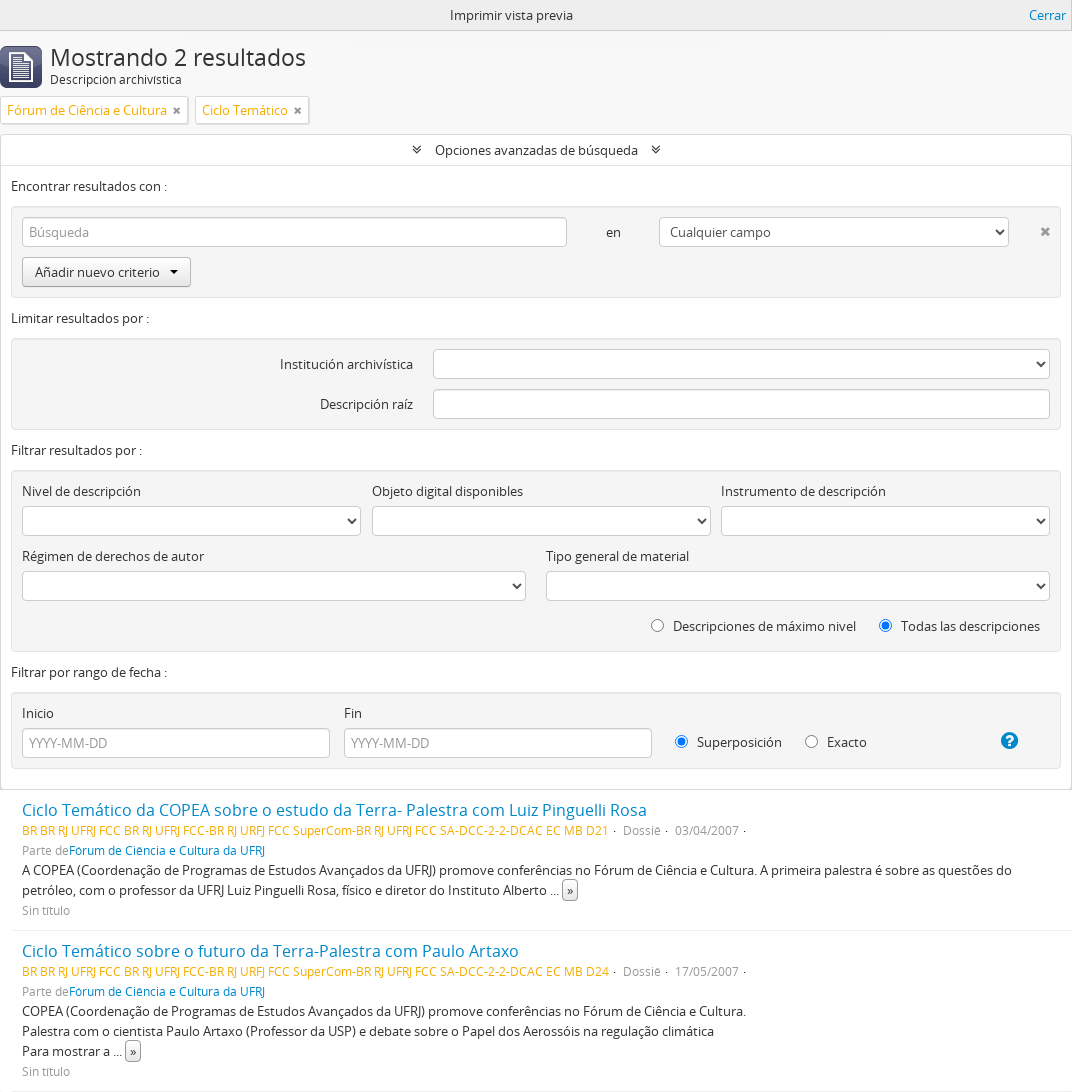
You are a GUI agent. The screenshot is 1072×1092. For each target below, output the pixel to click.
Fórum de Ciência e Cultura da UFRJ (167, 850)
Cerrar (1047, 15)
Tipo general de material (617, 556)
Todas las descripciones (959, 626)
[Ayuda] (997, 741)
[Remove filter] (177, 110)
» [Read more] (570, 890)
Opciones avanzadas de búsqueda (536, 150)
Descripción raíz (366, 404)
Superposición (728, 742)
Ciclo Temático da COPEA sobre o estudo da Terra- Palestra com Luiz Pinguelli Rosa (334, 810)
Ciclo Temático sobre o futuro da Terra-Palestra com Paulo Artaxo (270, 951)
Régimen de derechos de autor (113, 556)
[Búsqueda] (294, 232)
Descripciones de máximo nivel (753, 626)
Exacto (836, 742)
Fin (353, 713)
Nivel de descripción (81, 491)
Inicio (38, 713)
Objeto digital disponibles (447, 491)
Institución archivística (346, 364)
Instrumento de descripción (803, 491)
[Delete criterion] (1029, 227)
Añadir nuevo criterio (106, 272)
